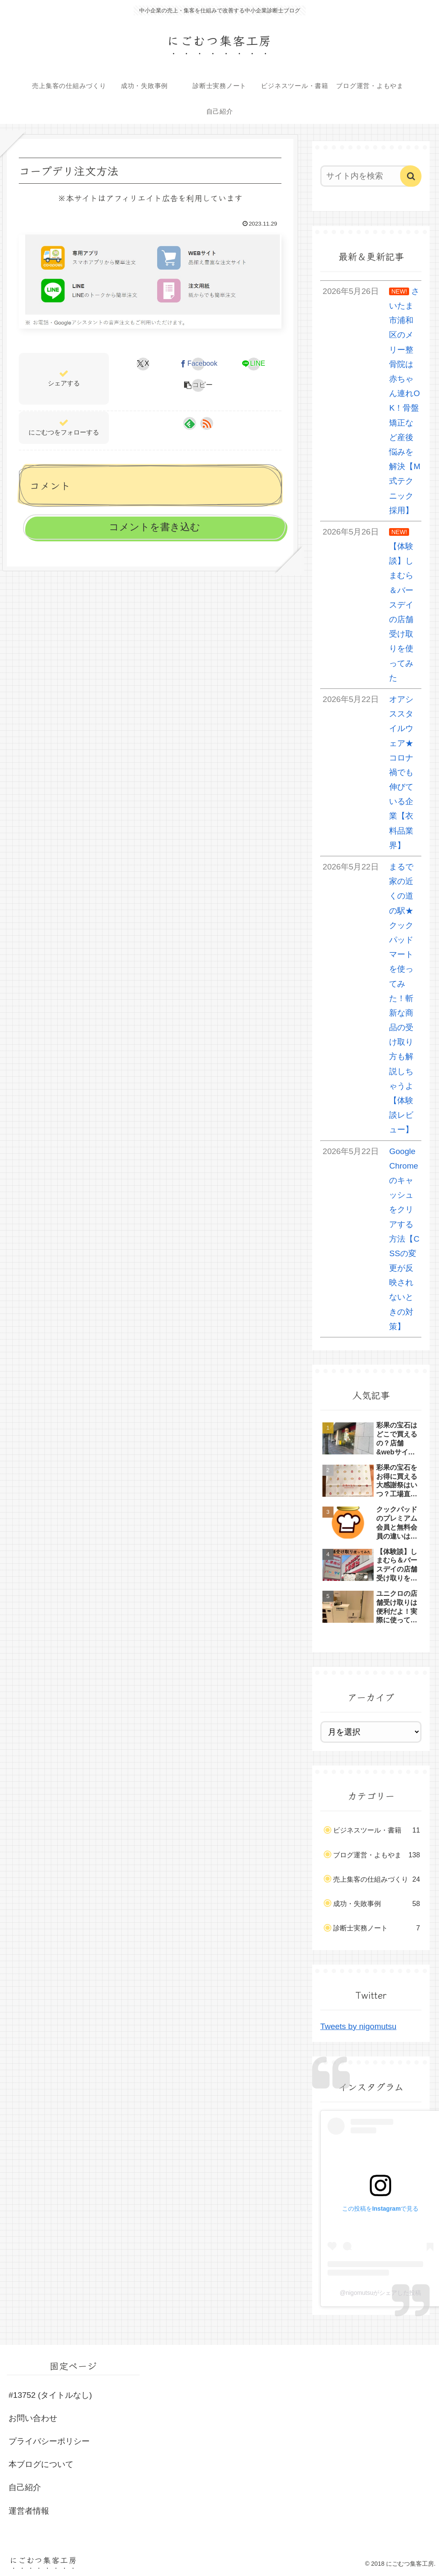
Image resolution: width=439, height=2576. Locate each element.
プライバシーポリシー (49, 2441)
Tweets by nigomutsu (358, 2026)
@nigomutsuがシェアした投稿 (380, 2292)
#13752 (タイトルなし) (50, 2395)
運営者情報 (29, 2510)
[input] (367, 176)
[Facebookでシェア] (198, 364)
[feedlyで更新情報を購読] (189, 423)
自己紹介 (25, 2487)
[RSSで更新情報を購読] (207, 423)
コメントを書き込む (154, 526)
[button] (198, 385)
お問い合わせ (33, 2418)
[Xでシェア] (143, 364)
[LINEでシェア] (253, 364)
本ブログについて (41, 2464)
